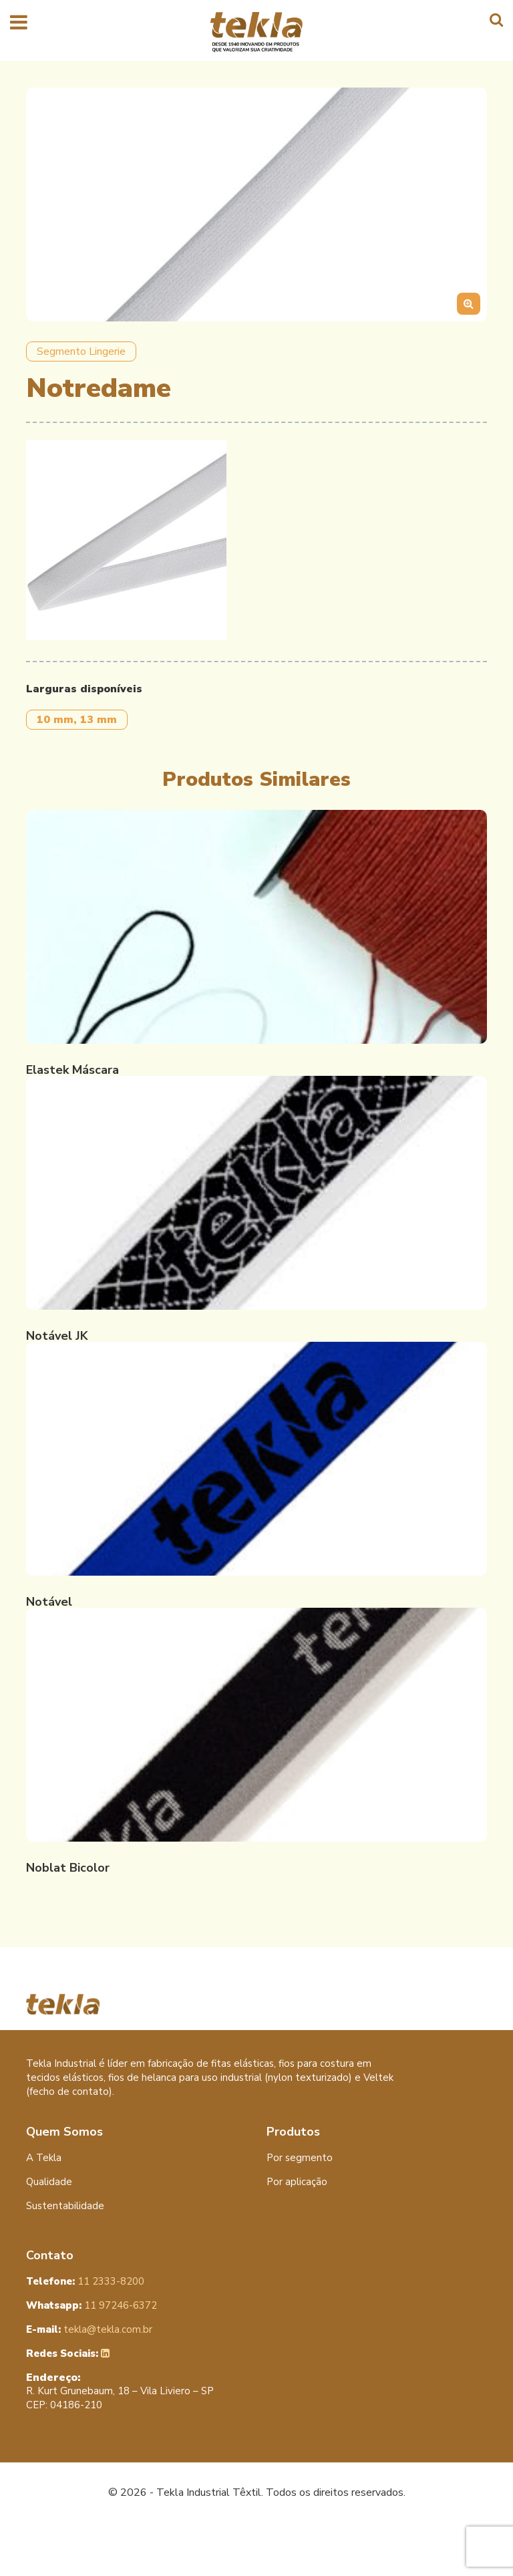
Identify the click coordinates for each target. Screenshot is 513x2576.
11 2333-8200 (85, 2281)
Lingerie (107, 351)
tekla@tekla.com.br (89, 2329)
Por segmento (300, 2157)
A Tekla (43, 2157)
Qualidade (49, 2181)
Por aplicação (297, 2181)
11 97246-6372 (91, 2305)
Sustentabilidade (65, 2205)
